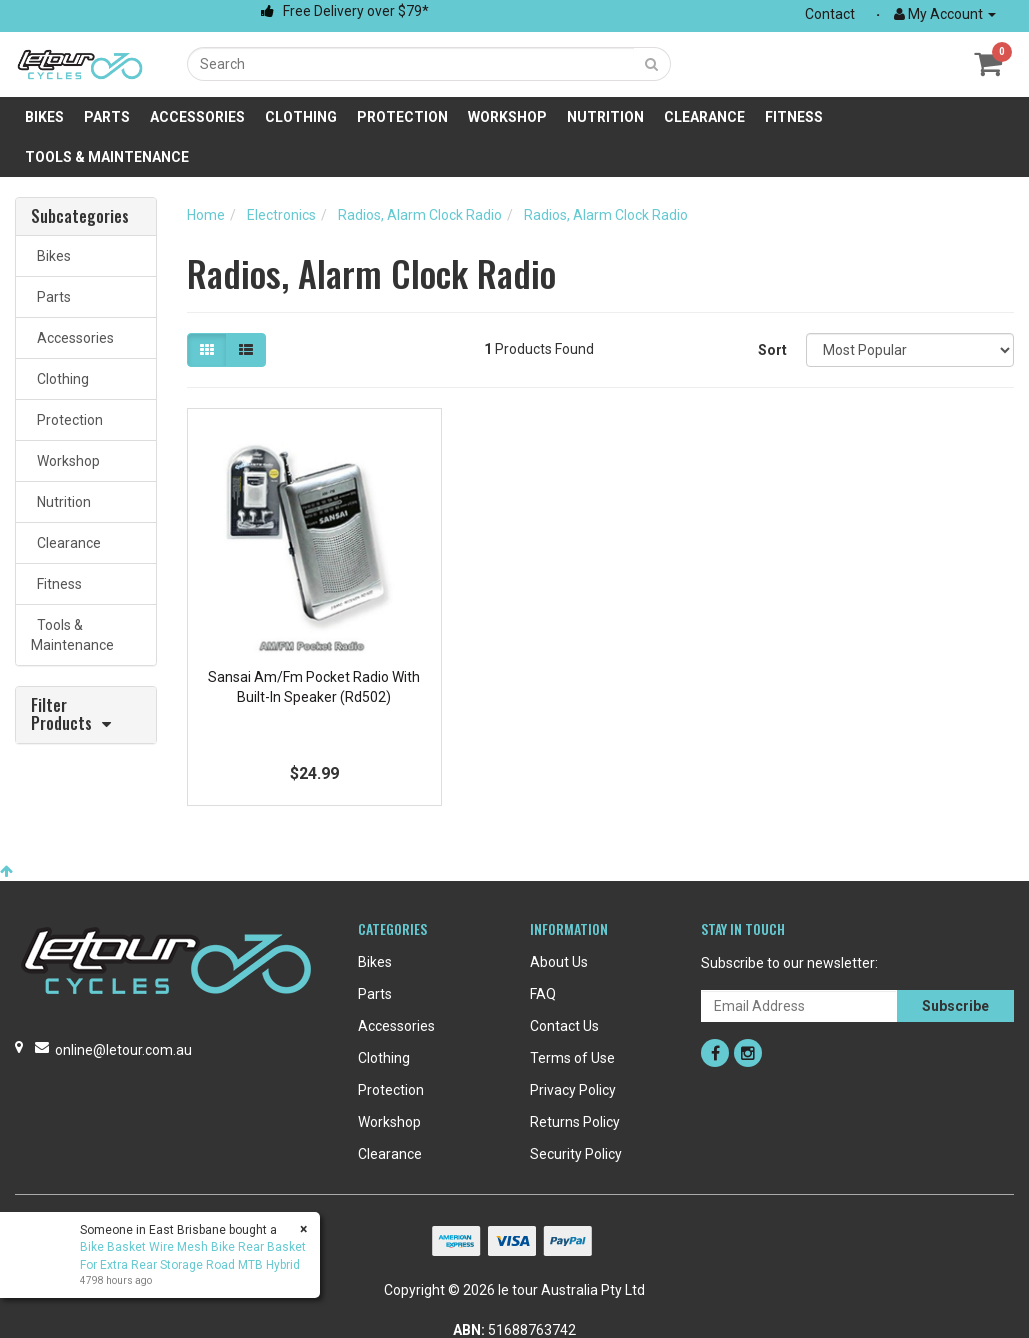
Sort (772, 350)
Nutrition (605, 117)
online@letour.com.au (123, 1050)
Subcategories (80, 217)
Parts (107, 117)
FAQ (543, 994)
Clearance (704, 117)
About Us (559, 962)
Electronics (281, 215)
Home (206, 215)
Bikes (44, 117)
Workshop (507, 117)
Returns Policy (575, 1122)
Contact (830, 14)
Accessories (197, 117)
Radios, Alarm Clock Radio (420, 215)
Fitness (794, 117)
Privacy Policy (573, 1090)
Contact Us (564, 1026)
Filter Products (61, 715)
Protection (402, 117)
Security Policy (576, 1154)
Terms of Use (572, 1058)
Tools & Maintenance (107, 157)
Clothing (301, 117)
